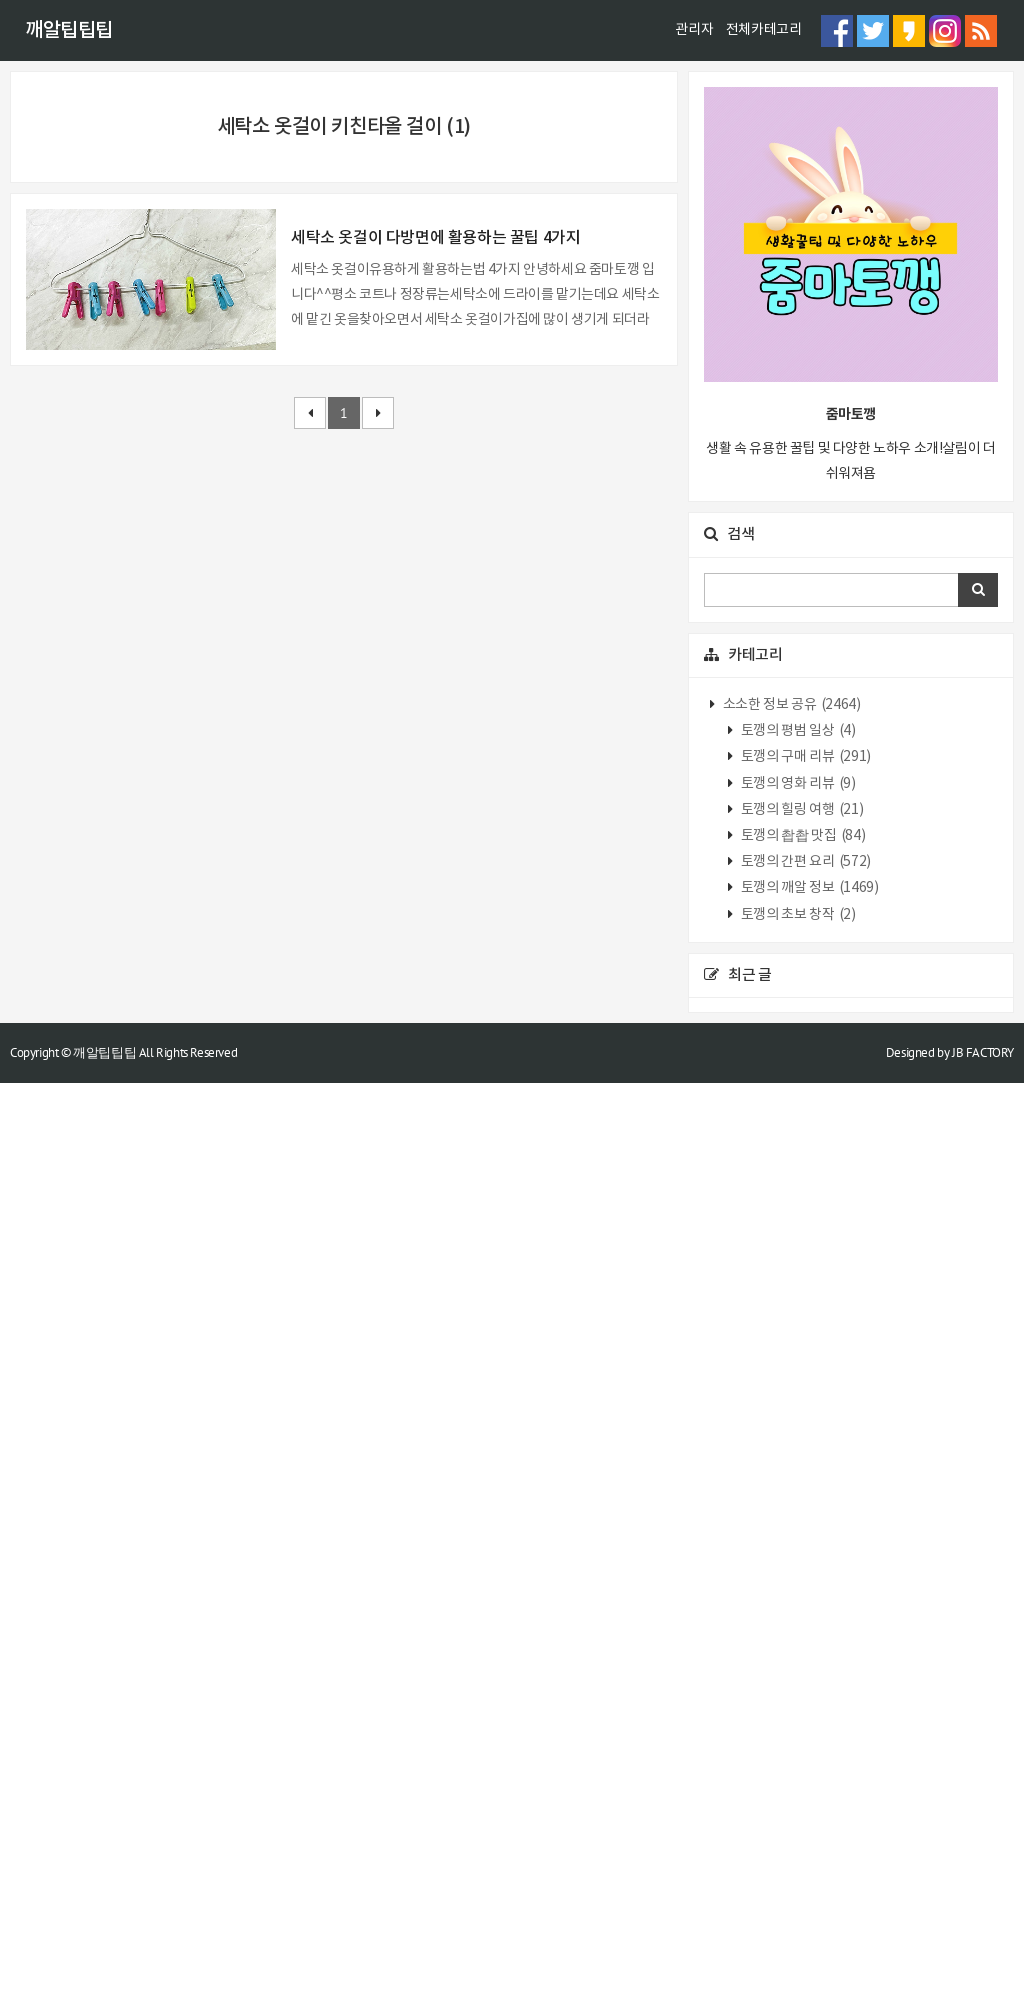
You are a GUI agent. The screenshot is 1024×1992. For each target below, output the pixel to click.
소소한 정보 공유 (790, 1614)
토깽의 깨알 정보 (808, 1798)
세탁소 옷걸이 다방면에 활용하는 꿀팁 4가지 (435, 1088)
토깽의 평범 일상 (796, 1640)
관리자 (694, 30)
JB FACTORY (983, 1961)
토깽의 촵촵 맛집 (801, 1745)
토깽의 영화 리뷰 (796, 1693)
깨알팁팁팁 (69, 31)
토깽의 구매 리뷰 (804, 1667)
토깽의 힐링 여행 (800, 1719)
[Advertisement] (512, 211)
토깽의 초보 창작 (796, 1824)
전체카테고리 (764, 30)
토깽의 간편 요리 (804, 1771)
